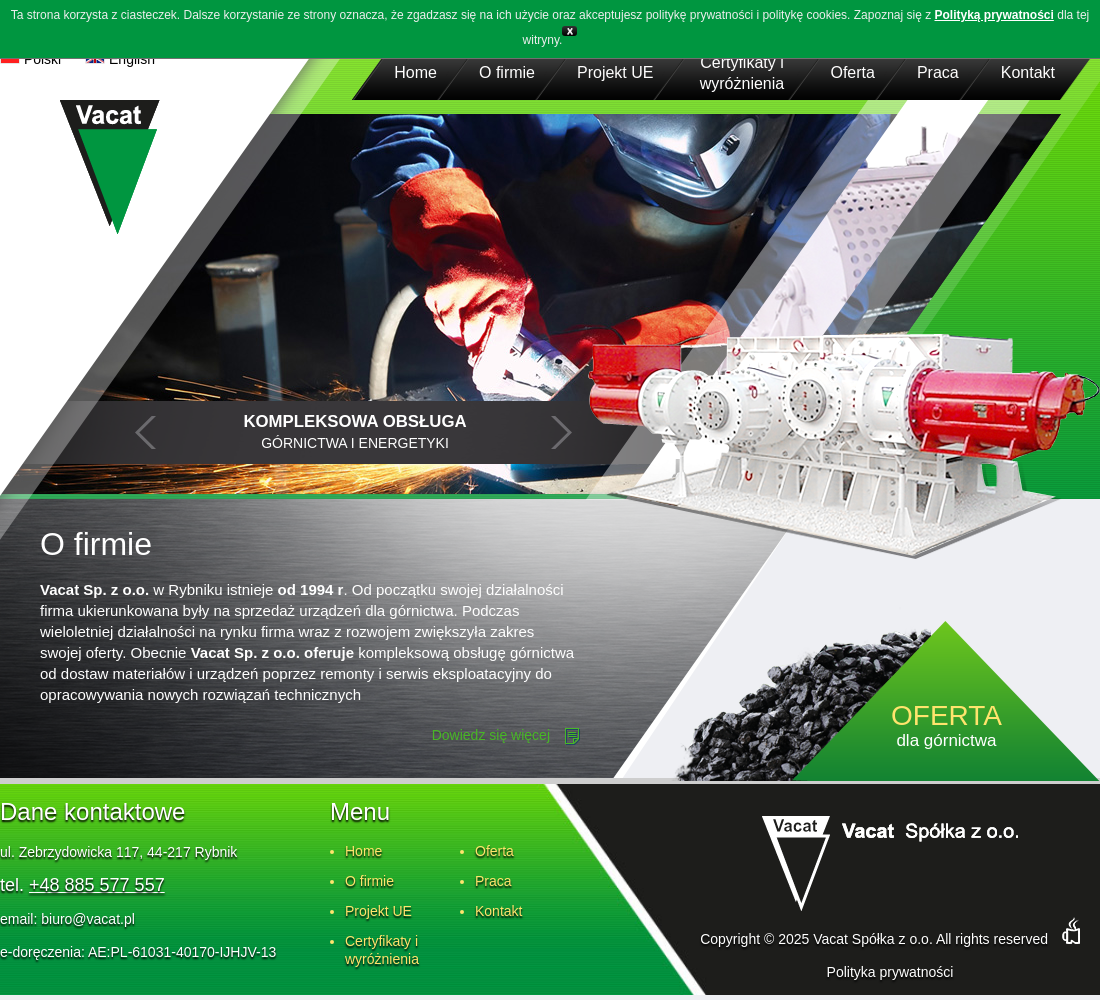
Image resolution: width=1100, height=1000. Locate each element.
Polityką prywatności (994, 15)
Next (561, 432)
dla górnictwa (946, 727)
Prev (146, 432)
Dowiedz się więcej (491, 735)
